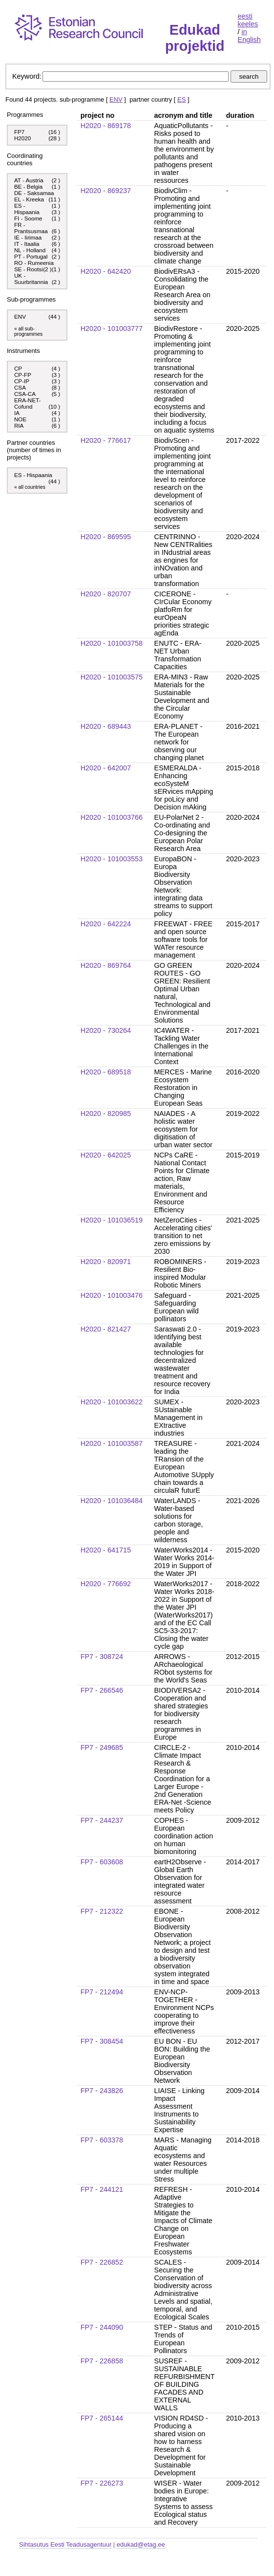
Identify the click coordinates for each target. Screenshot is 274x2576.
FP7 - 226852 (102, 2262)
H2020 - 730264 (106, 1030)
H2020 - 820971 (106, 1262)
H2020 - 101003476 (112, 1295)
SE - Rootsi (28, 269)
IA (17, 413)
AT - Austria (28, 180)
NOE (21, 419)
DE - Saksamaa (34, 193)
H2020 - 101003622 (112, 1402)
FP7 (19, 132)
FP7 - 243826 (102, 2091)
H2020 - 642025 (106, 1155)
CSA (20, 387)
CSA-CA (25, 394)
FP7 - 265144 (102, 2418)
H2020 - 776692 (106, 1584)
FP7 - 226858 (102, 2361)
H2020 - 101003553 (112, 859)
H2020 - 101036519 (112, 1220)
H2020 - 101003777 (112, 328)
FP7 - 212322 (102, 1911)
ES (181, 99)
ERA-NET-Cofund (27, 403)
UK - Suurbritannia (31, 278)
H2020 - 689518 (106, 1072)
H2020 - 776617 (106, 440)
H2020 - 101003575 (112, 677)
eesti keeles (248, 20)
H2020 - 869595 (106, 537)
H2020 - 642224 (106, 924)
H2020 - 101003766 (112, 817)
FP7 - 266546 (102, 1690)
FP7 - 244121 (102, 2189)
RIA (19, 425)
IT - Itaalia (27, 243)
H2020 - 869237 (106, 191)
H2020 (22, 138)
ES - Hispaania (27, 208)
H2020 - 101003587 (112, 1443)
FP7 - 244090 (102, 2327)
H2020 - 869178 (106, 126)
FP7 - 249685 (102, 1747)
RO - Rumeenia (34, 263)
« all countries (29, 487)
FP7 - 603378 (102, 2140)
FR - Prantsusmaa (31, 227)
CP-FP (23, 374)
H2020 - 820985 (106, 1113)
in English (249, 36)
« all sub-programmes (28, 331)
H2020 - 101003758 (112, 643)
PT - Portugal (30, 256)
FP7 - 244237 (102, 1820)
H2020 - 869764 (106, 965)
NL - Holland (29, 250)
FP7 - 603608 (102, 1862)
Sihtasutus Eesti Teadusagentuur (65, 2544)
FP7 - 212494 (102, 1992)
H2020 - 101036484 (112, 1501)
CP (18, 368)
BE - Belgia (28, 186)
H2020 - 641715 (106, 1550)
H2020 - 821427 (106, 1329)
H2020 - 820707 (106, 594)
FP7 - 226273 (102, 2483)
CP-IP (22, 381)
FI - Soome (28, 218)
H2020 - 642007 (106, 768)
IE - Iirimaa (28, 237)
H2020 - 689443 (106, 726)
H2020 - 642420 (106, 271)
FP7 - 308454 (102, 2041)
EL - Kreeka (29, 199)
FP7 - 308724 (102, 1656)
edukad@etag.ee (141, 2544)
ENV (116, 99)
